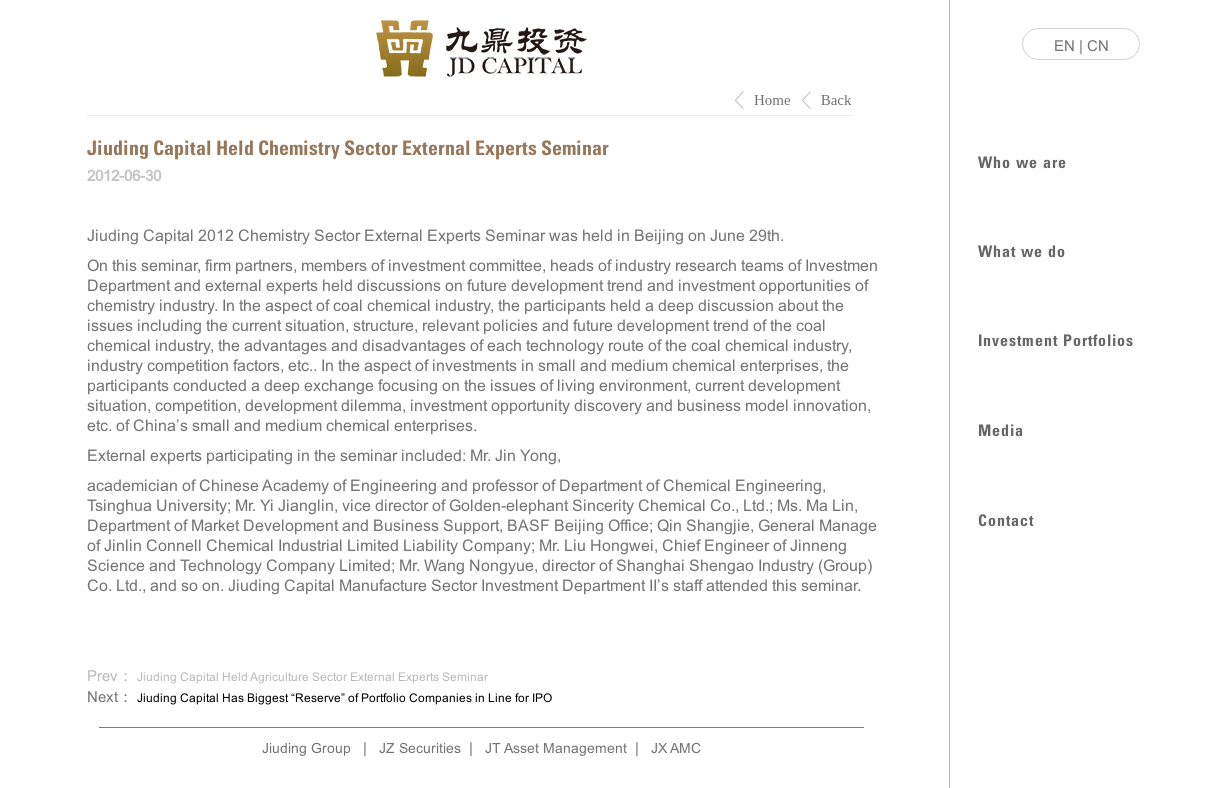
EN (1064, 45)
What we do (1022, 249)
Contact (1006, 518)
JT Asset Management (556, 748)
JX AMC (676, 748)
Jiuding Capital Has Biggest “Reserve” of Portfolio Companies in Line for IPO (344, 698)
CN (1098, 45)
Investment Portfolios (1056, 338)
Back (836, 100)
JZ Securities (420, 748)
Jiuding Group (306, 748)
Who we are (1022, 160)
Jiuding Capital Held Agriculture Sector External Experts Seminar (312, 677)
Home (772, 100)
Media (1001, 428)
